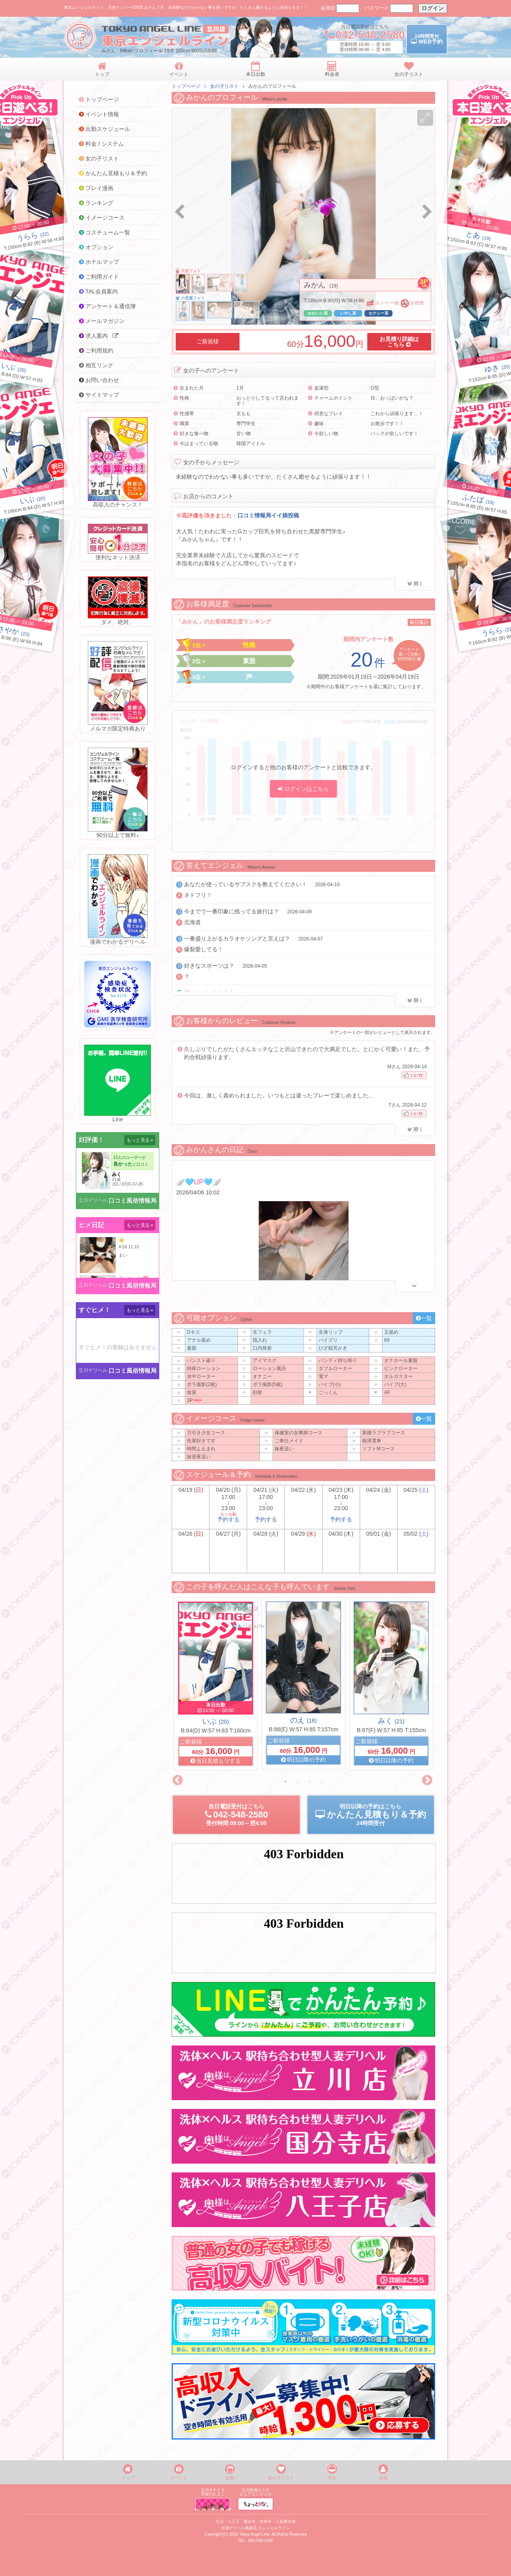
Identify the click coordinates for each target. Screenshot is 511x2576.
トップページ (186, 86)
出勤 (230, 2472)
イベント (179, 2472)
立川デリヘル (93, 1200)
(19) (478, 237)
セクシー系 (378, 313)
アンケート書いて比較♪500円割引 (409, 654)
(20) (14, 368)
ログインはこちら (303, 789)
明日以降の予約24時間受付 (370, 1814)
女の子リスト (224, 86)
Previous (178, 1780)
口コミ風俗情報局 (132, 1200)
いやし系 (348, 313)
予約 (332, 2472)
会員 (383, 2472)
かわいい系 (318, 313)
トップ (128, 2472)
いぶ (215, 1721)
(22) (33, 236)
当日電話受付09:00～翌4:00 (236, 1814)
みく (391, 1721)
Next (427, 1780)
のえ (303, 1720)
